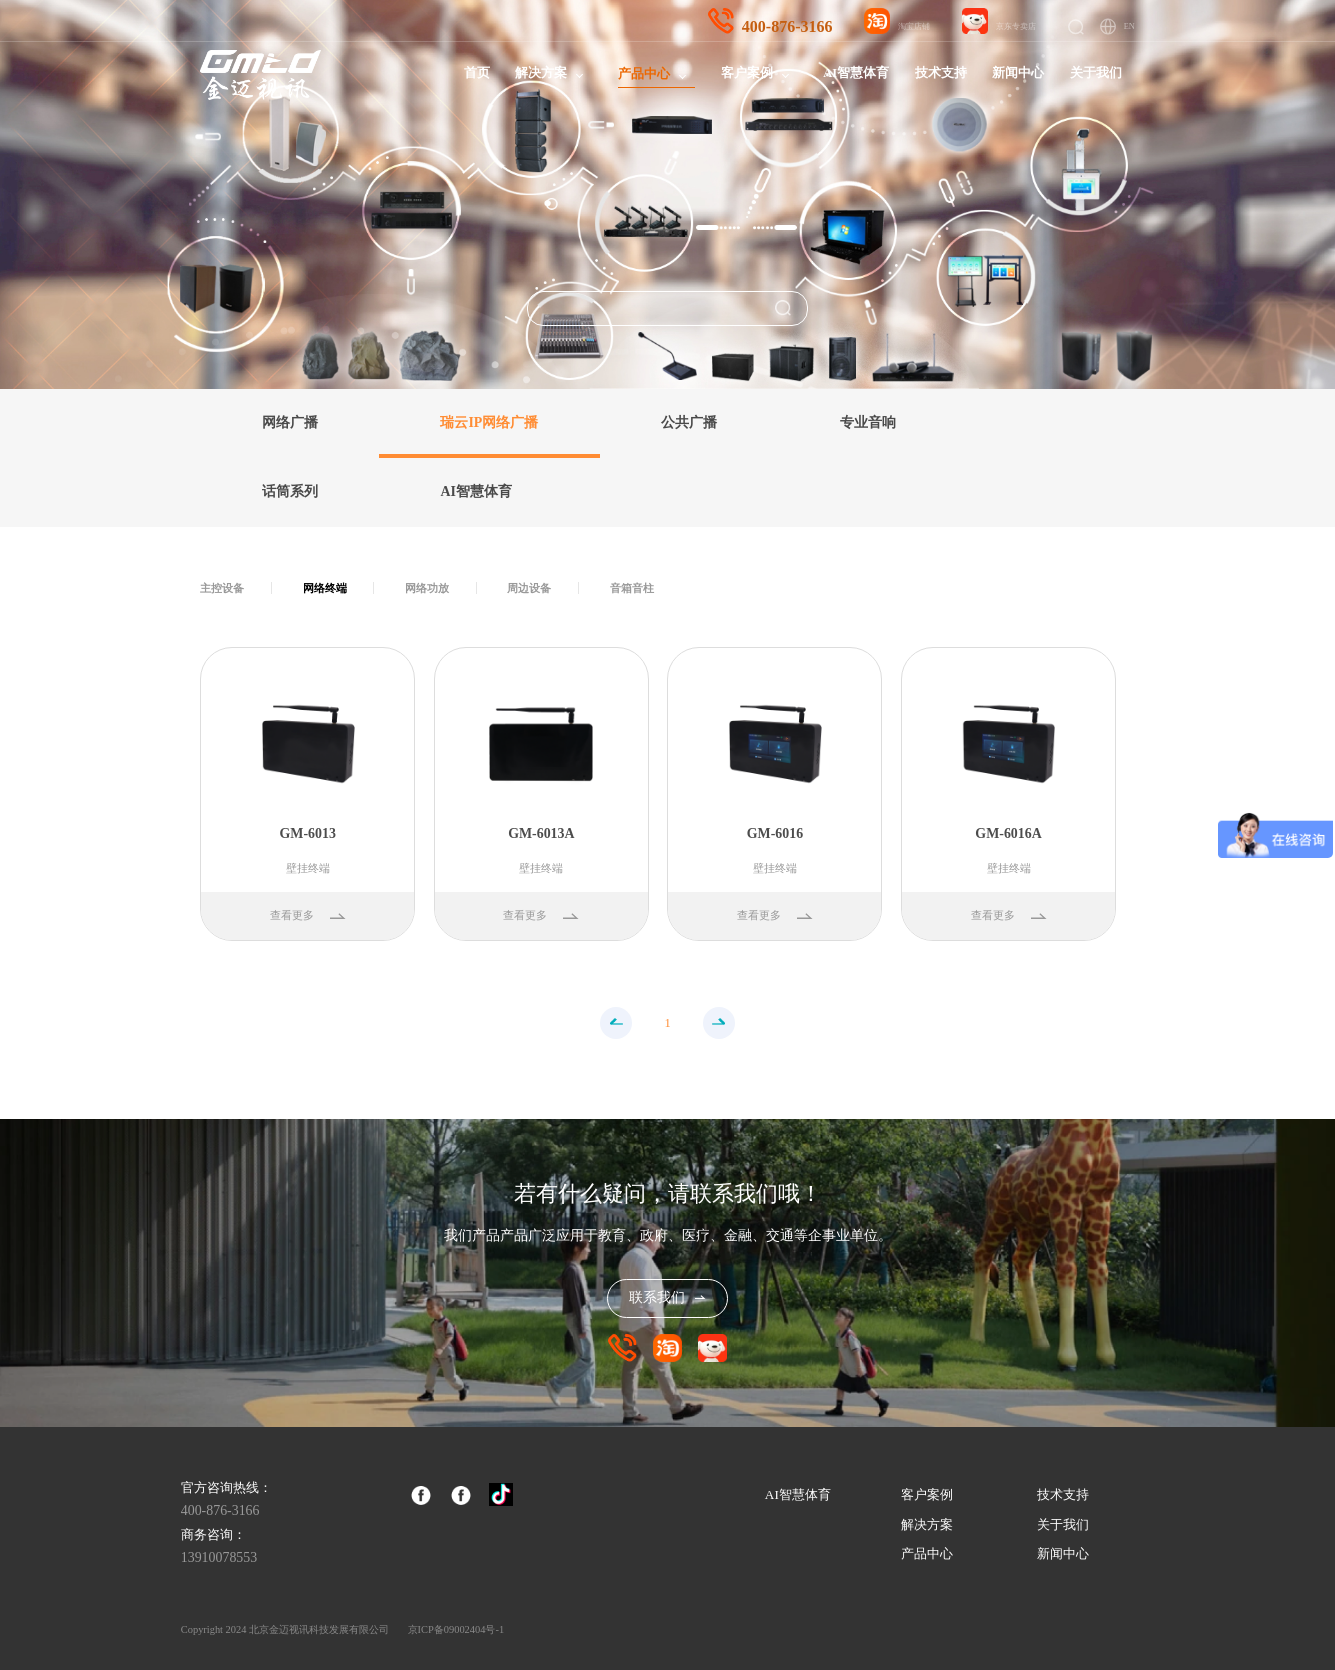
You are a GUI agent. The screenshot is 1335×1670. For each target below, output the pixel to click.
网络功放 (427, 588)
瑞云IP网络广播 (489, 422)
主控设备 (222, 588)
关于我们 (1096, 73)
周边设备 (529, 588)
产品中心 (644, 74)
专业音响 (868, 422)
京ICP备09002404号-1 (456, 1629)
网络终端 (325, 588)
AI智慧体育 (856, 73)
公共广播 (689, 422)
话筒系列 (290, 491)
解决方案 (541, 73)
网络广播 (290, 422)
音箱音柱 (632, 588)
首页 (477, 73)
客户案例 (747, 73)
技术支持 (941, 73)
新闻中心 (1018, 73)
